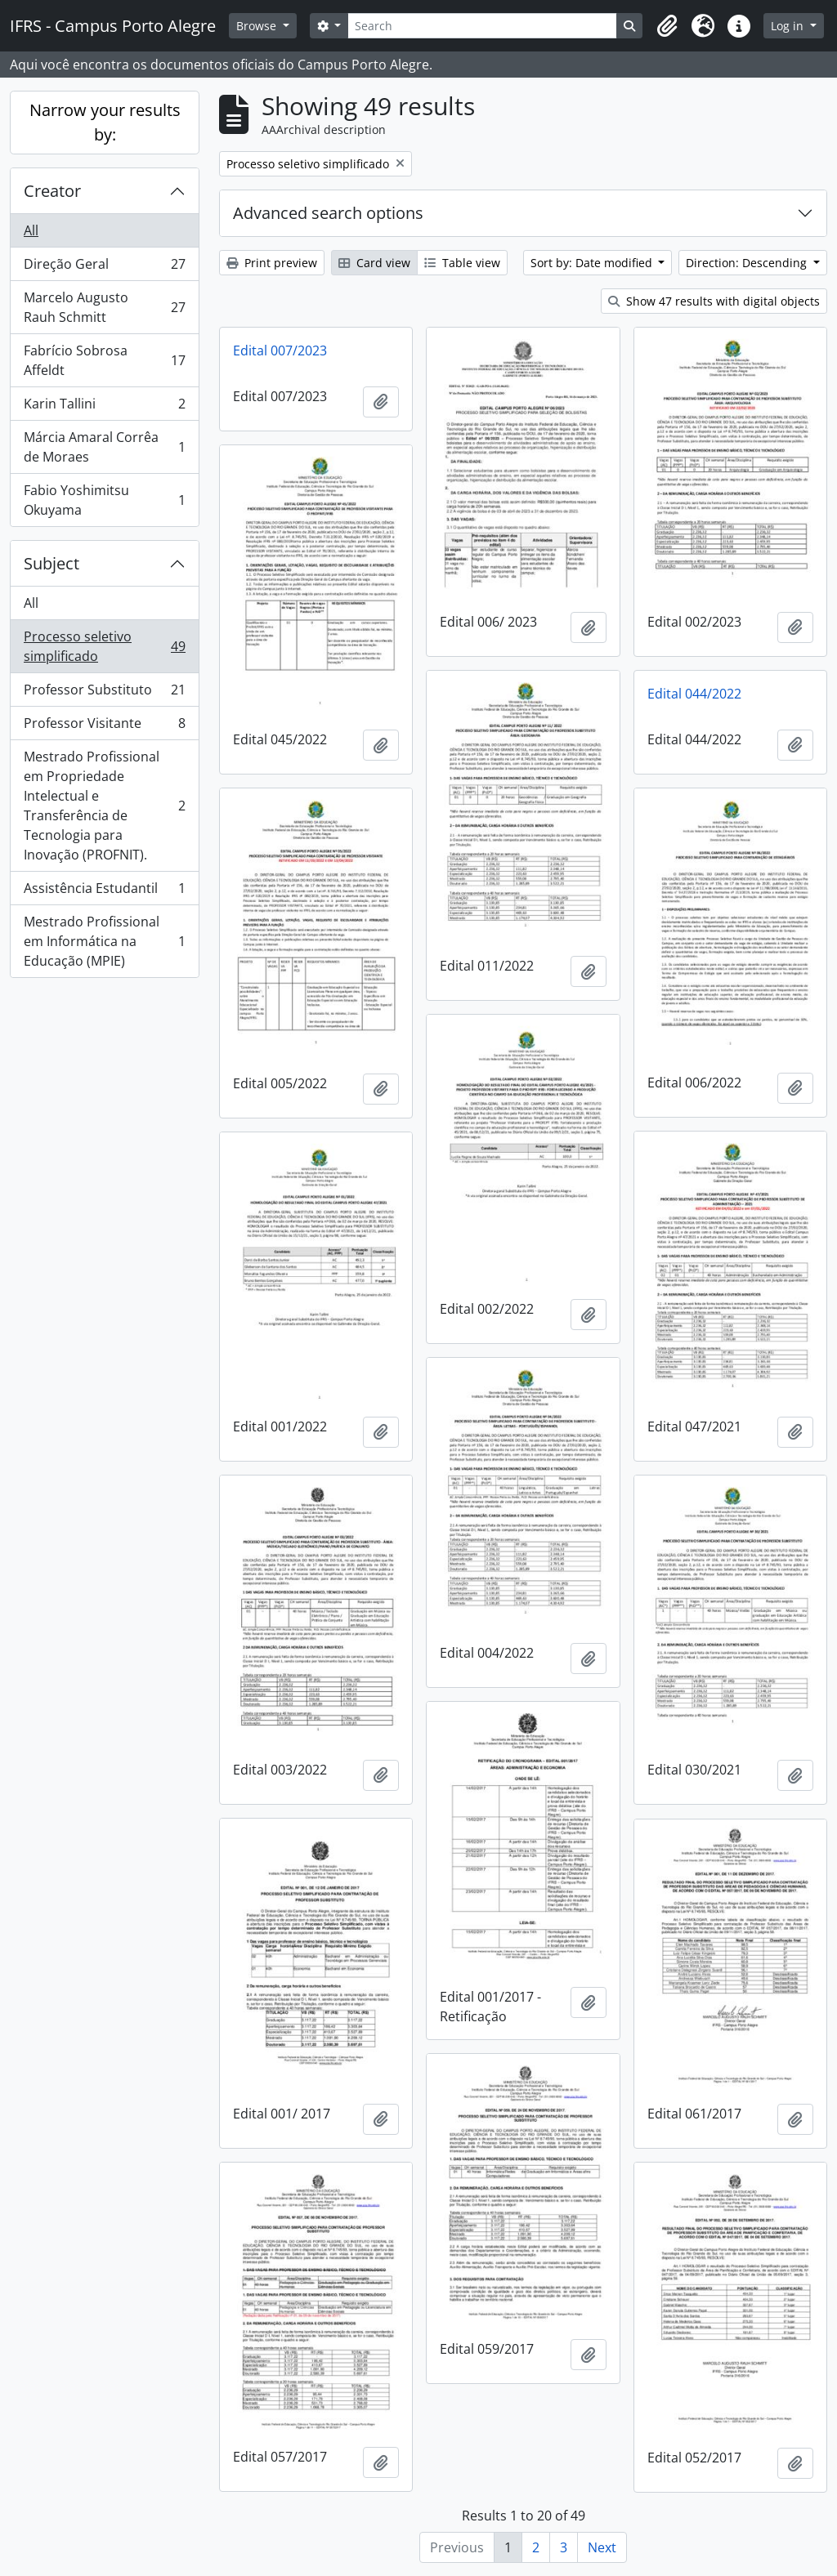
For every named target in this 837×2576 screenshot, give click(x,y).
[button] (667, 26)
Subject (51, 563)
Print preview (271, 262)
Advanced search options (328, 213)
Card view (374, 262)
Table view (462, 262)
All (31, 230)
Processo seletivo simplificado (104, 646)
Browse (258, 25)
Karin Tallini (104, 407)
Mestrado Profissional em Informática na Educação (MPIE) (104, 941)
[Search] (482, 25)
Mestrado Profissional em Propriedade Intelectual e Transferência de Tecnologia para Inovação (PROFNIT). (104, 806)
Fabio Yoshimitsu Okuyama (104, 500)
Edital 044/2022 (694, 694)
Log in (789, 25)
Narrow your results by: (105, 122)
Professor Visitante (104, 726)
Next (602, 2547)
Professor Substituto (104, 693)
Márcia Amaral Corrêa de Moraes (104, 447)
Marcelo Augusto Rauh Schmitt (104, 307)
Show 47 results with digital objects (714, 301)
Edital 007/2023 (280, 350)
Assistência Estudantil (104, 891)
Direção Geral (104, 267)
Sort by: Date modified (593, 262)
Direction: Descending (748, 262)
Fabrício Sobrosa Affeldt (104, 360)
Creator (52, 191)
